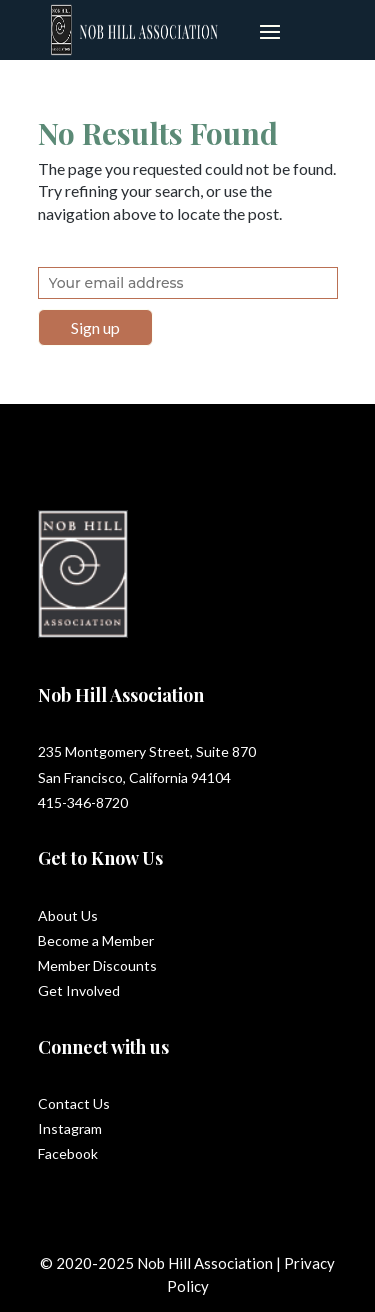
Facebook (68, 1153)
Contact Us (74, 1103)
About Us (68, 915)
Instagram (70, 1128)
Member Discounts (97, 965)
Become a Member (96, 940)
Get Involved (79, 990)
